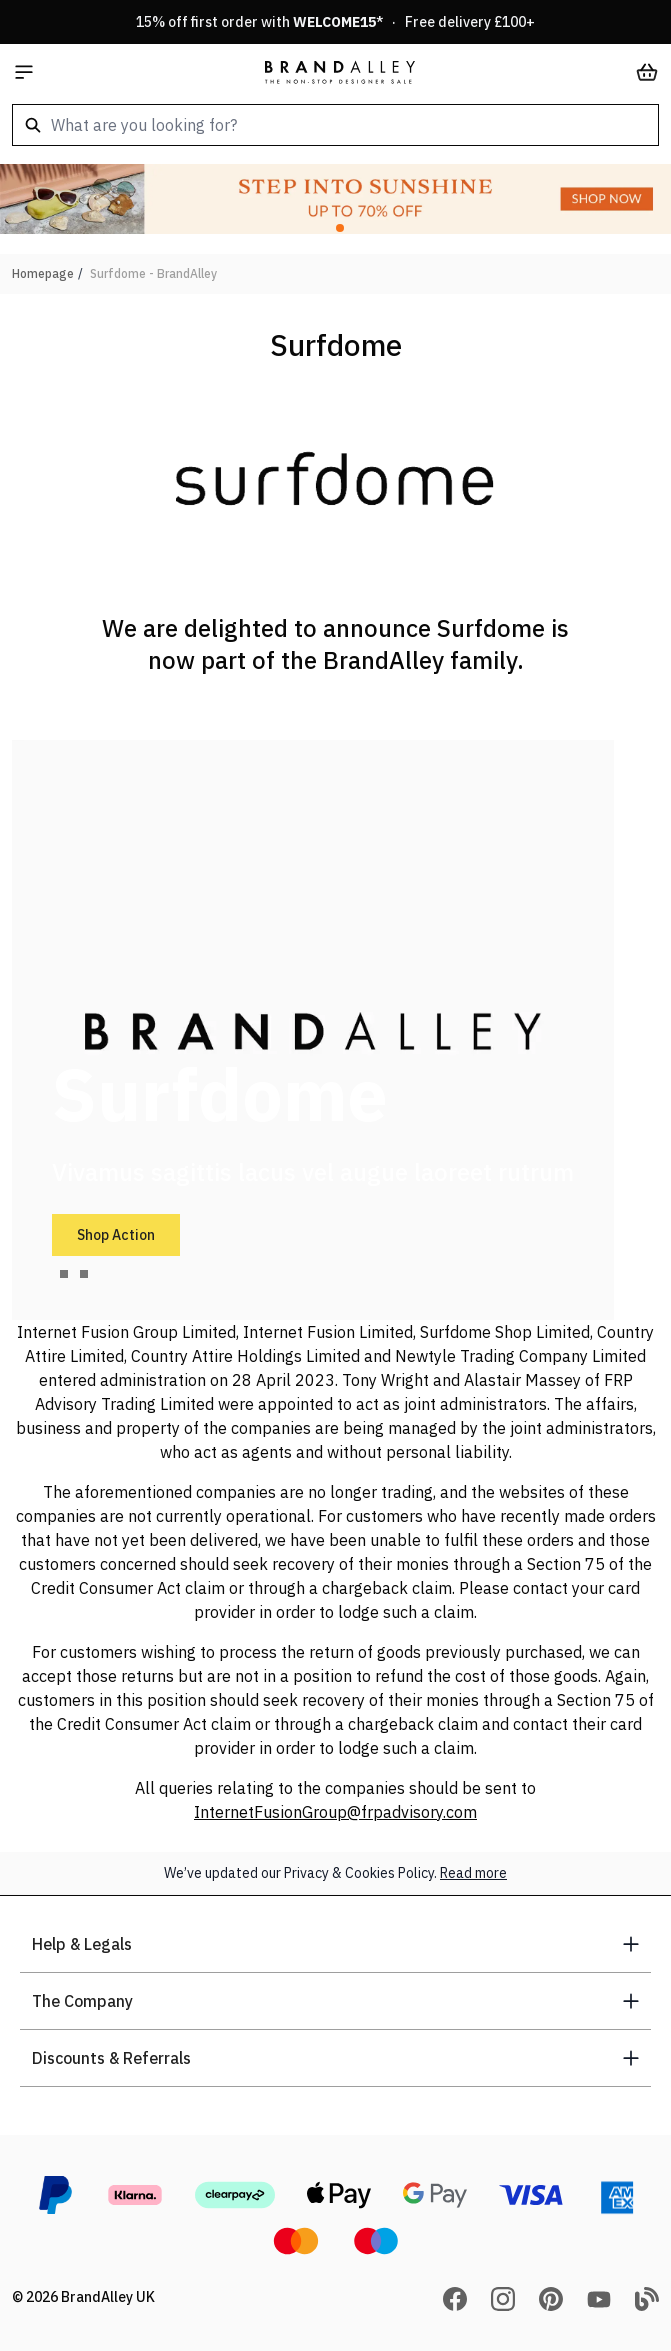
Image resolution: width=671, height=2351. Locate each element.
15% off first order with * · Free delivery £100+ (335, 22)
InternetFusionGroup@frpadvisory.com (335, 1812)
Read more (473, 1873)
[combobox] (335, 125)
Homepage (43, 273)
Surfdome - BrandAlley (153, 273)
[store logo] (340, 72)
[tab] (64, 1274)
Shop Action (116, 1235)
